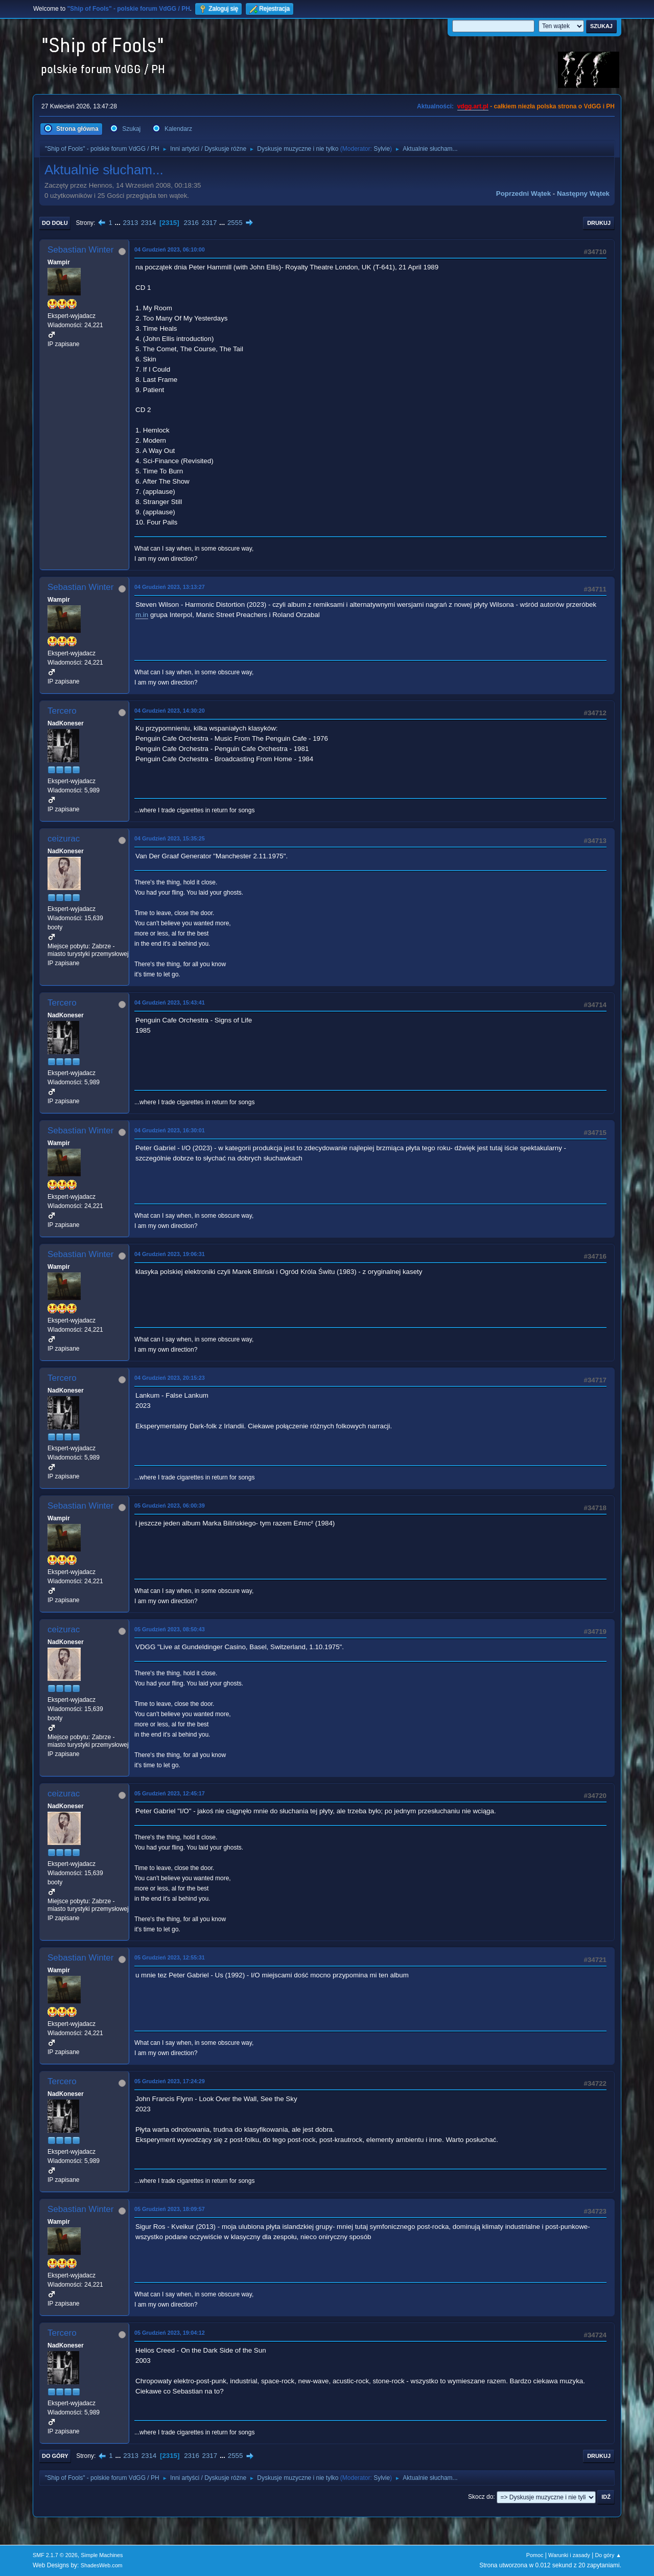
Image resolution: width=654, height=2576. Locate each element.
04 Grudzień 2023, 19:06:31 (169, 1254)
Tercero (62, 711)
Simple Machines (102, 2555)
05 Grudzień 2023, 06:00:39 (169, 1505)
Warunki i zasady (569, 2555)
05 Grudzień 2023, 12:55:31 (169, 1957)
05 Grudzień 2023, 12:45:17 (169, 1793)
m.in (141, 615)
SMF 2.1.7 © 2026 (55, 2555)
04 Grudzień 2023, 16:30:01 (169, 1130)
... (119, 222)
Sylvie (381, 148)
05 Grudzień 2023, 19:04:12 (169, 2333)
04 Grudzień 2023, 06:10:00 (169, 249)
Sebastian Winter (80, 250)
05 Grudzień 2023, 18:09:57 (169, 2209)
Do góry (55, 2456)
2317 (209, 222)
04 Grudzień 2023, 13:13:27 (169, 587)
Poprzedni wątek (523, 193)
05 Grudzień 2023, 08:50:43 (169, 1629)
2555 (235, 222)
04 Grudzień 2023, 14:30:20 (169, 711)
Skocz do (480, 2496)
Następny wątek (583, 193)
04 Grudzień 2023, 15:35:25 (169, 838)
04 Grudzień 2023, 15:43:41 (169, 1002)
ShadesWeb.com (102, 2565)
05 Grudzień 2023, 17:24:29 (169, 2081)
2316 (191, 222)
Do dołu (55, 223)
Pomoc (535, 2555)
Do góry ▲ (608, 2555)
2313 (130, 222)
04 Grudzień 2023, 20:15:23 (169, 1378)
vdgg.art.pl (472, 106)
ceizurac (64, 839)
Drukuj (599, 223)
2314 (148, 222)
